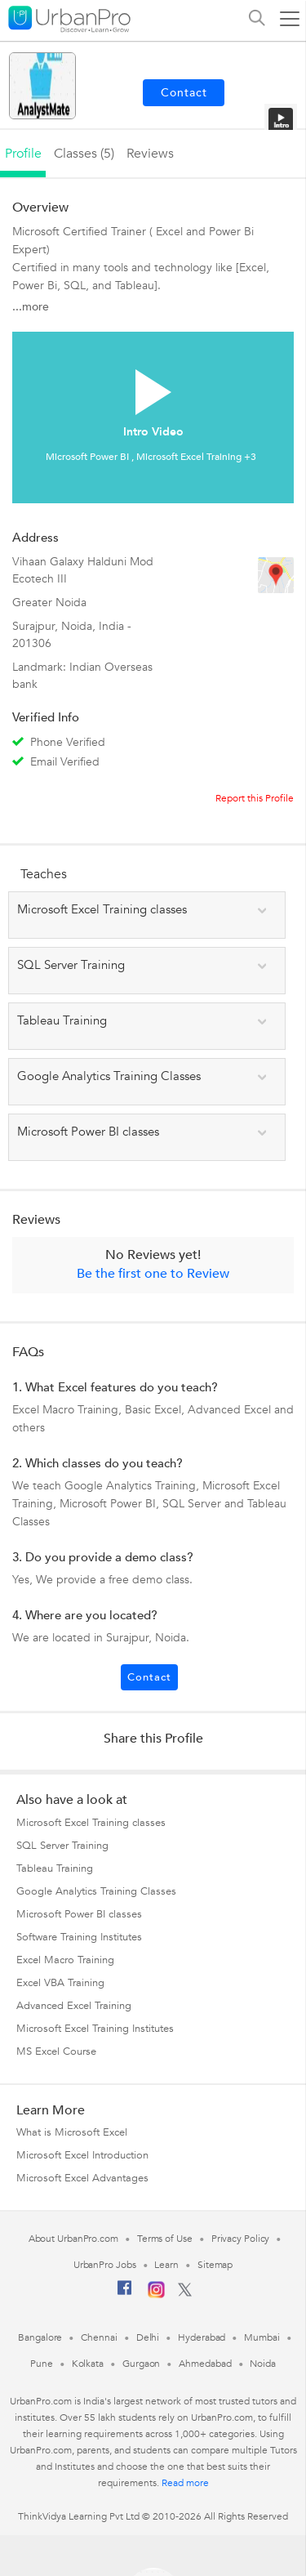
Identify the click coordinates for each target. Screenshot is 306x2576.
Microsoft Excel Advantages (82, 2178)
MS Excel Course (56, 2051)
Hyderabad (201, 2337)
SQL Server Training (62, 1845)
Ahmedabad (205, 2363)
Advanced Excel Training (73, 2005)
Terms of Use (165, 2238)
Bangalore (40, 2337)
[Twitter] (185, 2293)
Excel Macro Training (65, 1960)
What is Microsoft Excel (71, 2132)
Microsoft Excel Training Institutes (95, 2028)
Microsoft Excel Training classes (91, 1822)
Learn (166, 2264)
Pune (41, 2363)
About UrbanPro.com (73, 2238)
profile (23, 154)
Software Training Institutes (79, 1937)
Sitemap (215, 2264)
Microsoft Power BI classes (79, 1914)
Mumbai (261, 2337)
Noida (263, 2363)
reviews (150, 154)
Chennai (99, 2337)
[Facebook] (125, 2294)
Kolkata (88, 2363)
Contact (149, 1677)
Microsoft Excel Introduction (82, 2155)
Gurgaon (141, 2363)
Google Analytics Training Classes (96, 1891)
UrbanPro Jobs (104, 2264)
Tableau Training (54, 1868)
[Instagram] (156, 2294)
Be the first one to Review (153, 1274)
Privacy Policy (240, 2238)
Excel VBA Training (60, 1983)
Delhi (148, 2337)
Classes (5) (84, 154)
